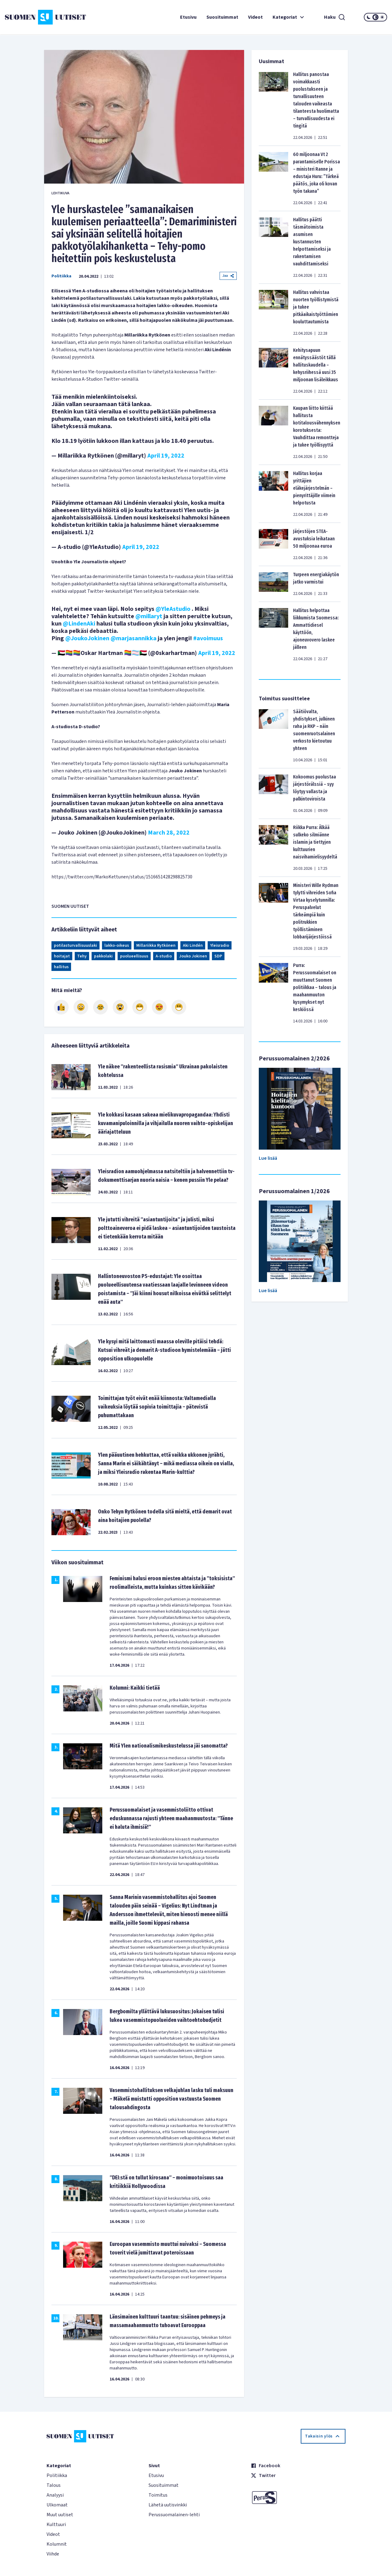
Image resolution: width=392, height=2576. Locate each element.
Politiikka (61, 276)
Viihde (53, 2554)
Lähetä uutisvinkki (168, 2505)
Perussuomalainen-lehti (174, 2514)
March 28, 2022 (169, 832)
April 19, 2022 (165, 455)
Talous (54, 2485)
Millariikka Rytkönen (155, 945)
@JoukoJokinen (87, 638)
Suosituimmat (222, 17)
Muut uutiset (60, 2514)
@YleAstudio (173, 609)
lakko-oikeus (116, 945)
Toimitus (158, 2495)
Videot (255, 17)
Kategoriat (289, 17)
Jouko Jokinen (193, 956)
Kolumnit (57, 2544)
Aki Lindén (193, 945)
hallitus (61, 967)
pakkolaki (103, 956)
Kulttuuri (56, 2524)
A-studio (164, 956)
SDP (218, 956)
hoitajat (62, 956)
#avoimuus (208, 638)
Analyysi (55, 2495)
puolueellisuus (134, 956)
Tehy (82, 956)
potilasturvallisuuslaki (75, 945)
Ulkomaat (57, 2505)
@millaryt (148, 616)
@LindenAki (79, 623)
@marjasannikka (133, 638)
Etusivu (188, 17)
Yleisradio (219, 945)
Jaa (228, 275)
